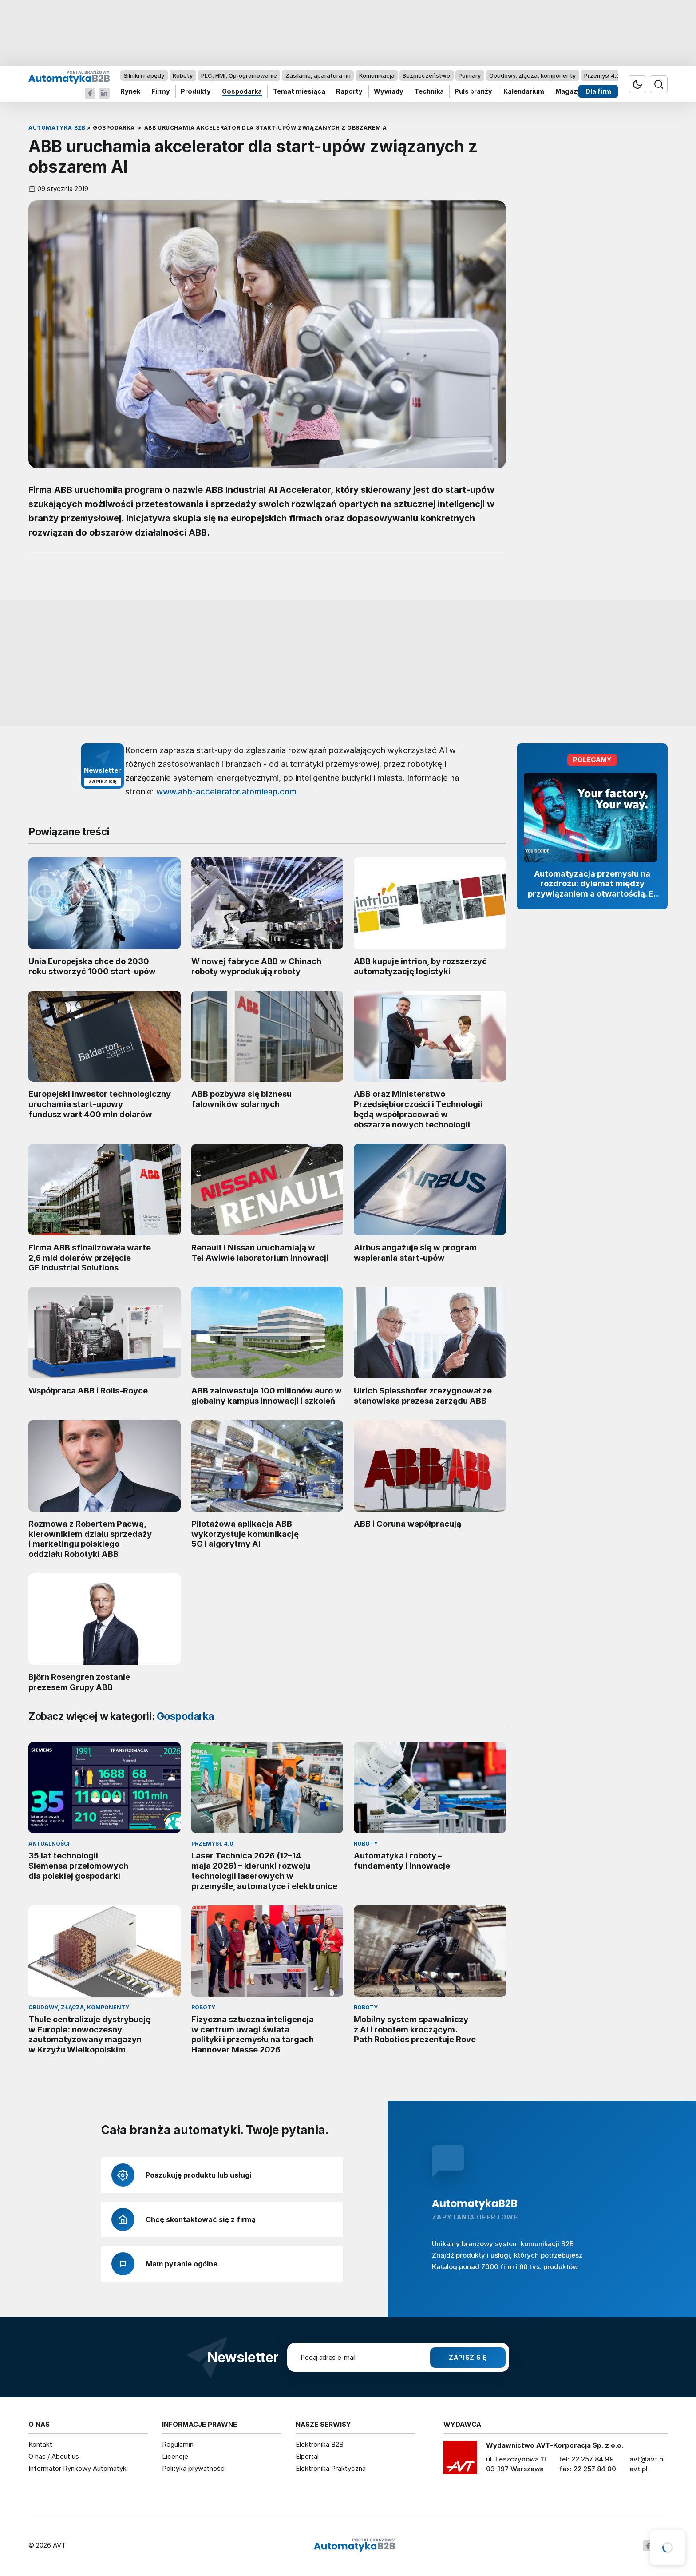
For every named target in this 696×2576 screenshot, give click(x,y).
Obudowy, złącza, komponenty (532, 75)
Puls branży (473, 91)
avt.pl (638, 2469)
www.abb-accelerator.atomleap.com (226, 791)
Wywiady (388, 91)
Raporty (349, 91)
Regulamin (178, 2444)
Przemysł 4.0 (602, 75)
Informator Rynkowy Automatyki (78, 2468)
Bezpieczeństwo (426, 75)
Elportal (307, 2456)
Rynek (130, 91)
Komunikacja (377, 75)
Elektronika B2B (320, 2444)
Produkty (196, 91)
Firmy (160, 91)
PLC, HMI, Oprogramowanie (239, 75)
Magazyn (570, 91)
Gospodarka (242, 91)
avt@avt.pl (647, 2459)
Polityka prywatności (194, 2468)
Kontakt (40, 2444)
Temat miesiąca (299, 91)
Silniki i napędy (143, 75)
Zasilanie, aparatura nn (318, 75)
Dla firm (598, 91)
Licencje (175, 2456)
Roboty (183, 75)
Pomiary (470, 75)
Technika (429, 91)
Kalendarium (523, 91)
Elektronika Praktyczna (331, 2468)
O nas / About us (53, 2456)
